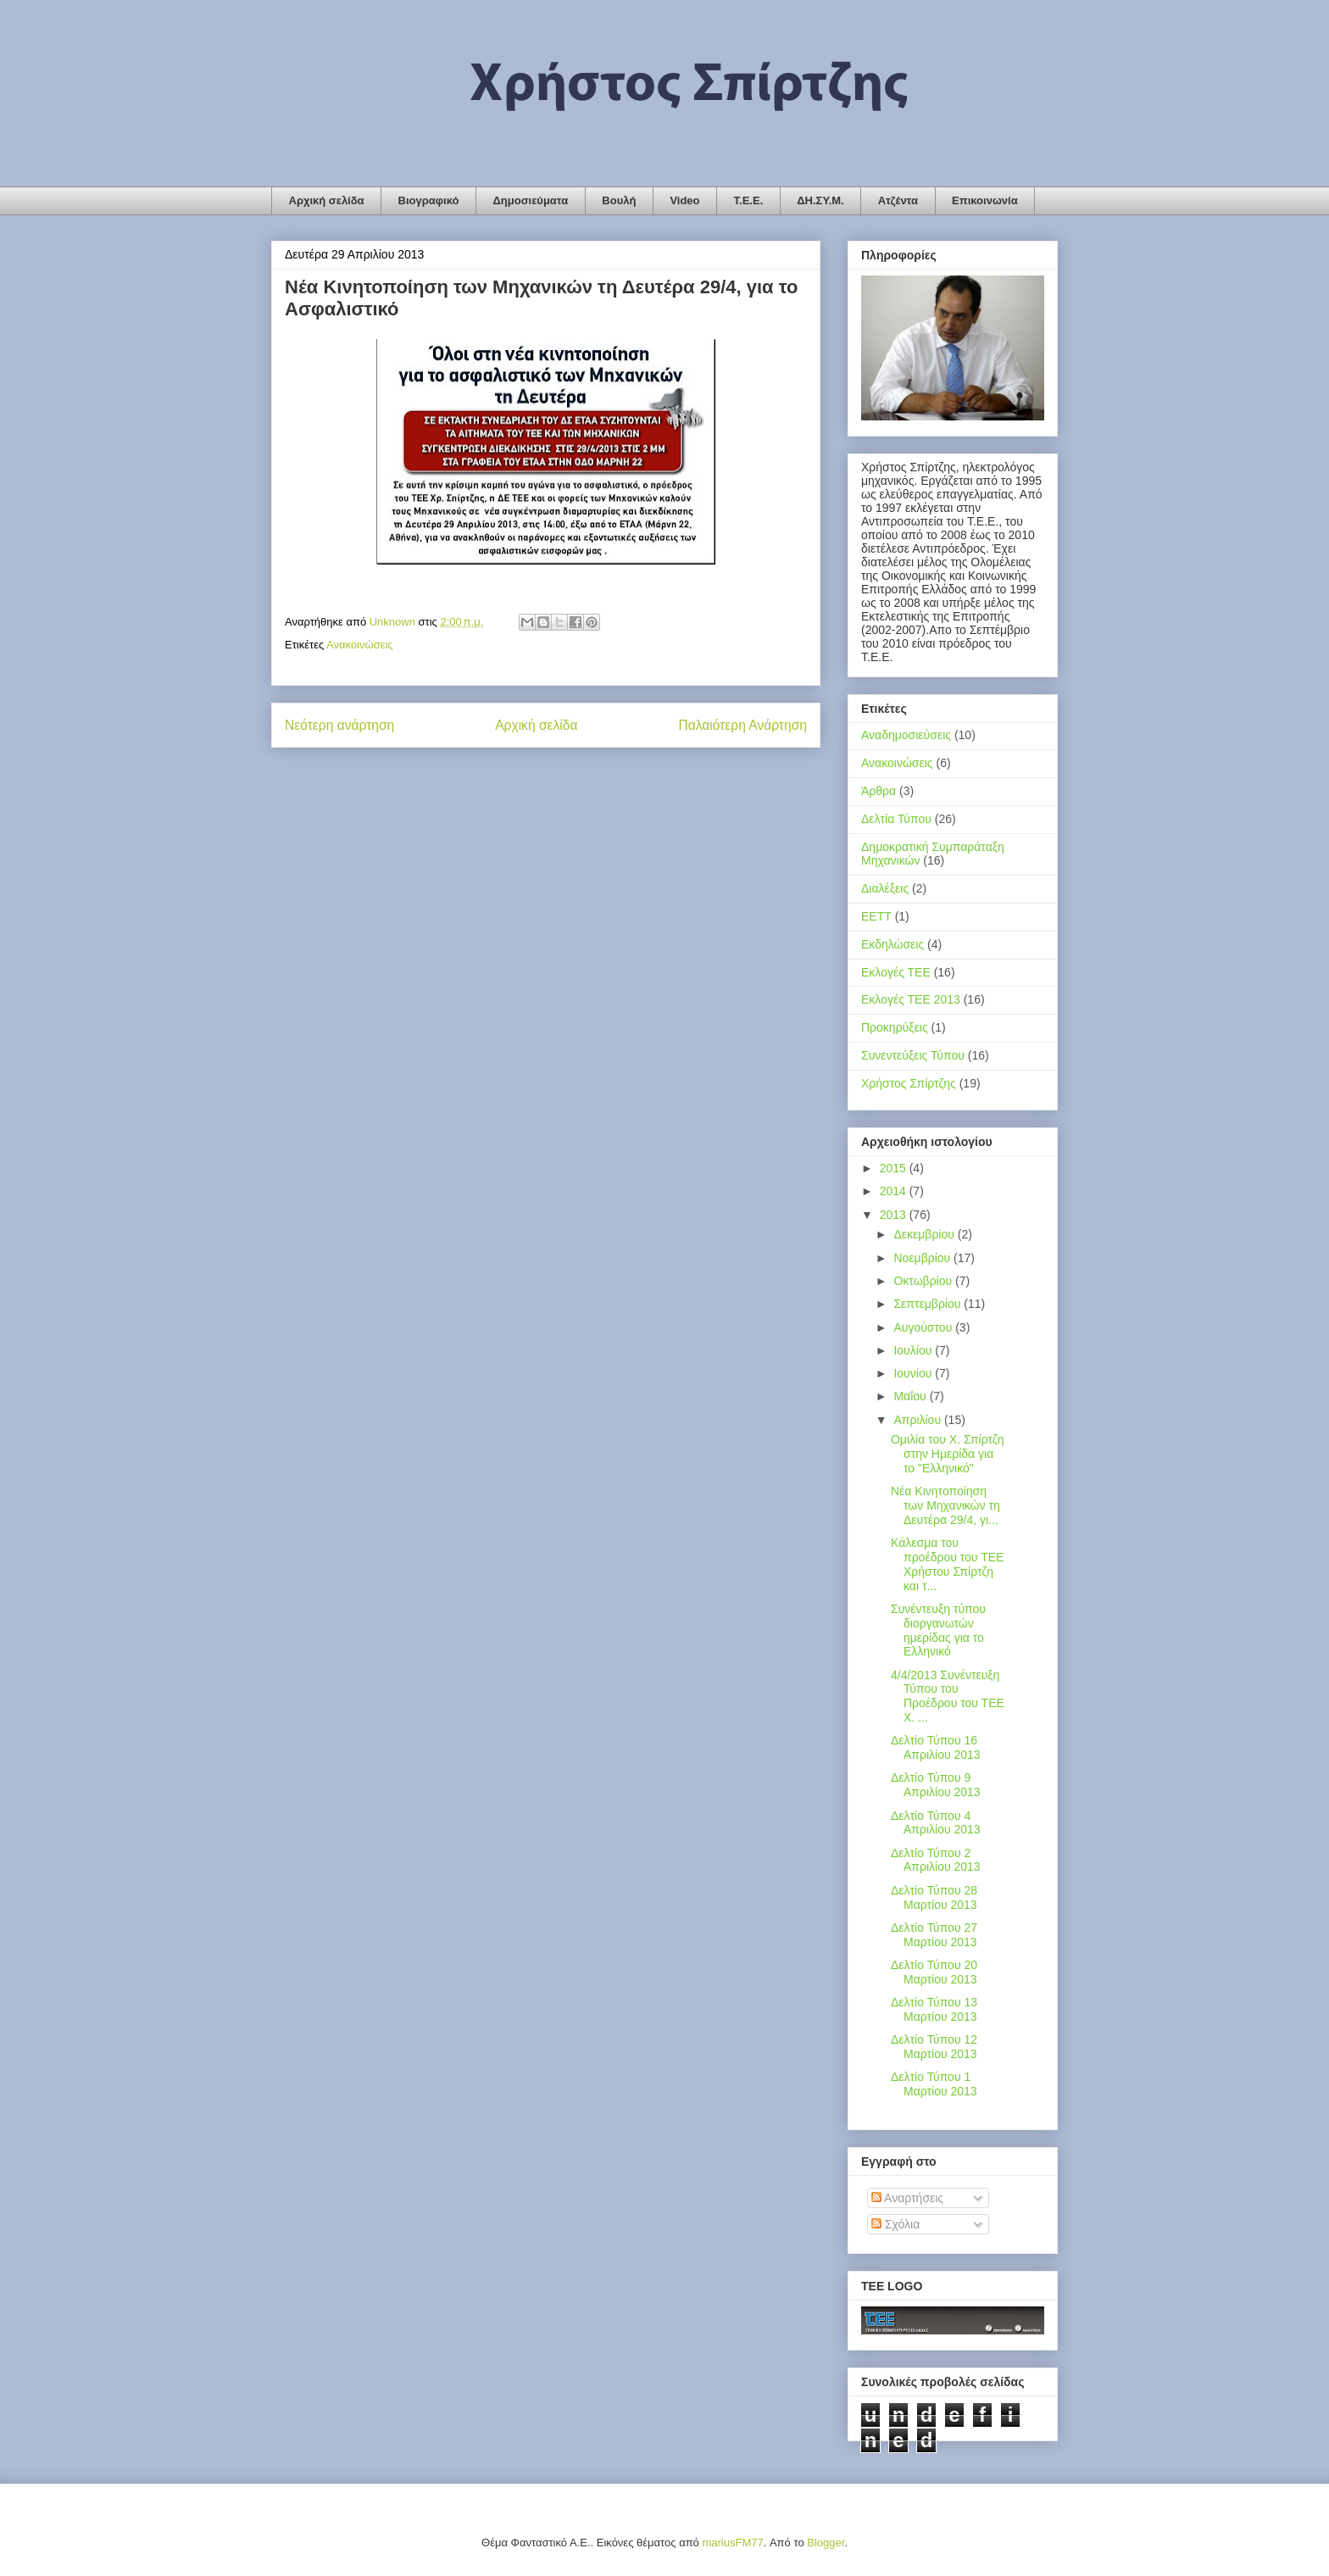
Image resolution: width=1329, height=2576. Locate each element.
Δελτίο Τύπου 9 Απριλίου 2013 (936, 1785)
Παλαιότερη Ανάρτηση (742, 725)
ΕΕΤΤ (876, 916)
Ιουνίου (914, 1373)
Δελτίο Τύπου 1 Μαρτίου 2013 (934, 2084)
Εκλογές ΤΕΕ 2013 (910, 999)
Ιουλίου (914, 1350)
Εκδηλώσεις (892, 944)
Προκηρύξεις (894, 1027)
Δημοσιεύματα (530, 200)
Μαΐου (911, 1396)
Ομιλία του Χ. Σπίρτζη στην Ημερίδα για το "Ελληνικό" (947, 1454)
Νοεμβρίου (923, 1258)
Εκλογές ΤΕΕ (896, 972)
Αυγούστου (924, 1327)
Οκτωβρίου (924, 1281)
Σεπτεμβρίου (928, 1303)
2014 (894, 1191)
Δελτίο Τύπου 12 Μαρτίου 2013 (934, 2047)
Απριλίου (918, 1420)
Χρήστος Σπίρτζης (908, 1083)
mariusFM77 (732, 2542)
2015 (894, 1168)
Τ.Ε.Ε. (749, 200)
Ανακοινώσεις (359, 644)
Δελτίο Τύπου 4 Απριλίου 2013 (936, 1823)
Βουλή (619, 200)
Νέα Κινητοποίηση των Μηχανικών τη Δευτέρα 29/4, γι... (945, 1505)
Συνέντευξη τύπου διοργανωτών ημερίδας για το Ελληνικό (938, 1630)
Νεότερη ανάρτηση (339, 725)
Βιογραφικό (428, 200)
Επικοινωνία (985, 200)
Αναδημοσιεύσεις (906, 735)
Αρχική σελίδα (326, 200)
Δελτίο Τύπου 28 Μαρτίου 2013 (934, 1897)
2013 (894, 1214)
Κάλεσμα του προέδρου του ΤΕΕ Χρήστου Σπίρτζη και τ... (947, 1564)
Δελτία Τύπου (896, 819)
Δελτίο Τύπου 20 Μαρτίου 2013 (934, 1972)
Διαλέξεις (885, 888)
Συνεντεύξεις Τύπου (913, 1055)
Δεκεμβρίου (925, 1234)
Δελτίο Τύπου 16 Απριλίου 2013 (936, 1747)
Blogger (825, 2542)
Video (684, 200)
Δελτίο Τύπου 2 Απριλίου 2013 (936, 1860)
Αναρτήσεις (907, 2198)
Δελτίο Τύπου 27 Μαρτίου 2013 (934, 1935)
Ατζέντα (898, 200)
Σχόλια (895, 2224)
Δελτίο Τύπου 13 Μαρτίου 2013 (934, 2009)
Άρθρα (878, 791)
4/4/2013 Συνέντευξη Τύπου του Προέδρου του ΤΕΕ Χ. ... (947, 1696)
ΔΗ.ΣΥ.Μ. (820, 200)
